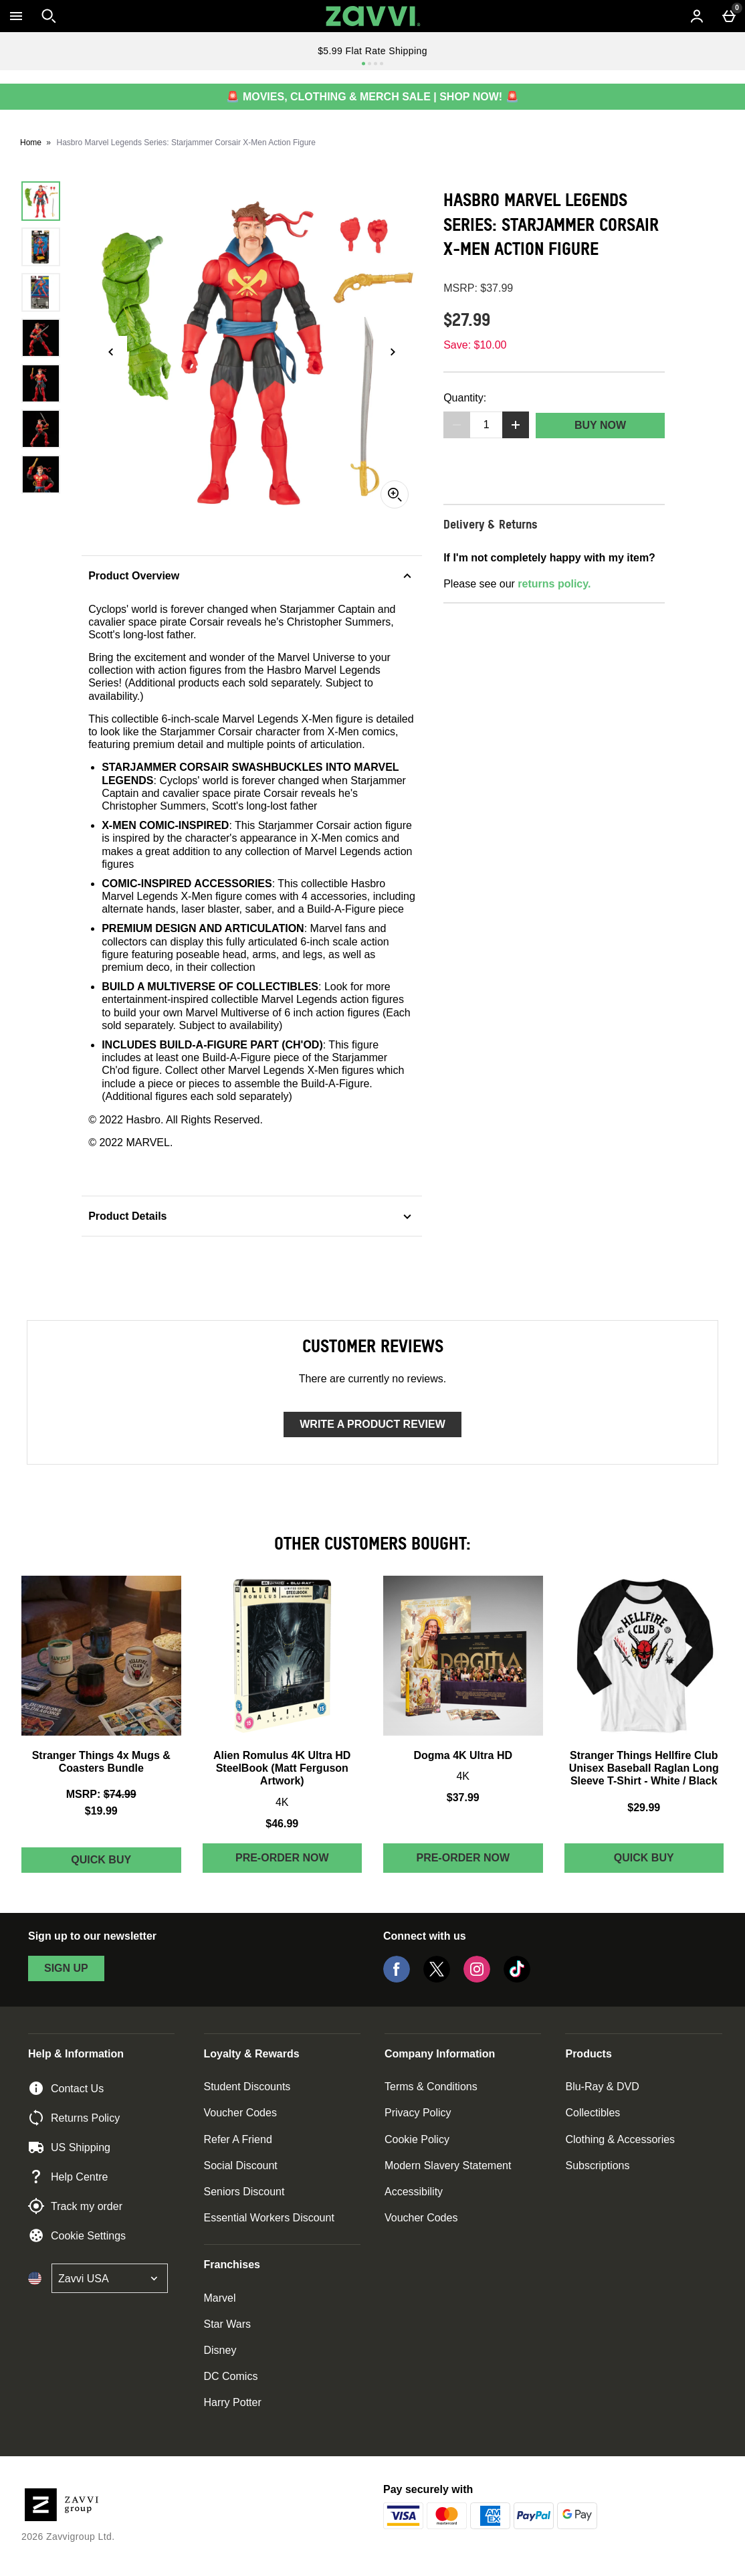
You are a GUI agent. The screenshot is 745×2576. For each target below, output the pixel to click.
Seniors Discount (244, 2191)
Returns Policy (74, 2118)
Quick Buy (126, 1863)
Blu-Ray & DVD (602, 2086)
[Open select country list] (109, 2278)
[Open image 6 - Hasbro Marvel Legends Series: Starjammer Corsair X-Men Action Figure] (40, 428)
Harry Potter (232, 2402)
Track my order (75, 2206)
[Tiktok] (517, 1979)
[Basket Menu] (729, 16)
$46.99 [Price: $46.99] (281, 1823)
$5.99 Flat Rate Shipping (372, 50)
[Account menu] (697, 16)
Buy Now (600, 425)
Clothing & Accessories (620, 2139)
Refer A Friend (238, 2139)
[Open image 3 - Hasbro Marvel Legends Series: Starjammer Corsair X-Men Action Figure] (40, 292)
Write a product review (372, 1424)
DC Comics (231, 2376)
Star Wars (227, 2324)
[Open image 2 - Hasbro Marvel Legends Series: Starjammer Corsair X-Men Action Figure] (40, 246)
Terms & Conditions (431, 2086)
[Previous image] (111, 352)
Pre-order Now (282, 1857)
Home (30, 142)
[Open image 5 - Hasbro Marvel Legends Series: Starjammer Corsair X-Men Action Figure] (40, 383)
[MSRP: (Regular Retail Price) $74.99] (101, 1794)
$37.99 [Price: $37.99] (463, 1797)
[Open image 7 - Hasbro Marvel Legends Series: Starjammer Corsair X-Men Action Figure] (40, 474)
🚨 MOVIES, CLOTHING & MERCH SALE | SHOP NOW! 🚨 (372, 96)
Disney (220, 2350)
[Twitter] (436, 1979)
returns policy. (554, 583)
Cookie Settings (77, 2235)
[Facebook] (396, 1979)
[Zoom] (395, 494)
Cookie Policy (417, 2139)
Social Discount (241, 2165)
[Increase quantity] (515, 424)
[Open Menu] (16, 16)
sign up (66, 1968)
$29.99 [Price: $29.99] (643, 1807)
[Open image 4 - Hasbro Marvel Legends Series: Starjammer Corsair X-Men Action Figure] (40, 337)
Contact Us (66, 2088)
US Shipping (69, 2147)
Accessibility (414, 2191)
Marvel (220, 2298)
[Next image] (393, 352)
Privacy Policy (418, 2112)
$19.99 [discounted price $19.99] (101, 1811)
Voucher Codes (240, 2112)
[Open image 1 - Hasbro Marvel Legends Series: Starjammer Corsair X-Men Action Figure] (40, 200)
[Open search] (49, 16)
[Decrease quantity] (456, 424)
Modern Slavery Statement (448, 2165)
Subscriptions (597, 2165)
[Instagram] (476, 1979)
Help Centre (68, 2177)
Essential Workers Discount (269, 2217)
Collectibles (592, 2112)
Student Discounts (247, 2086)
